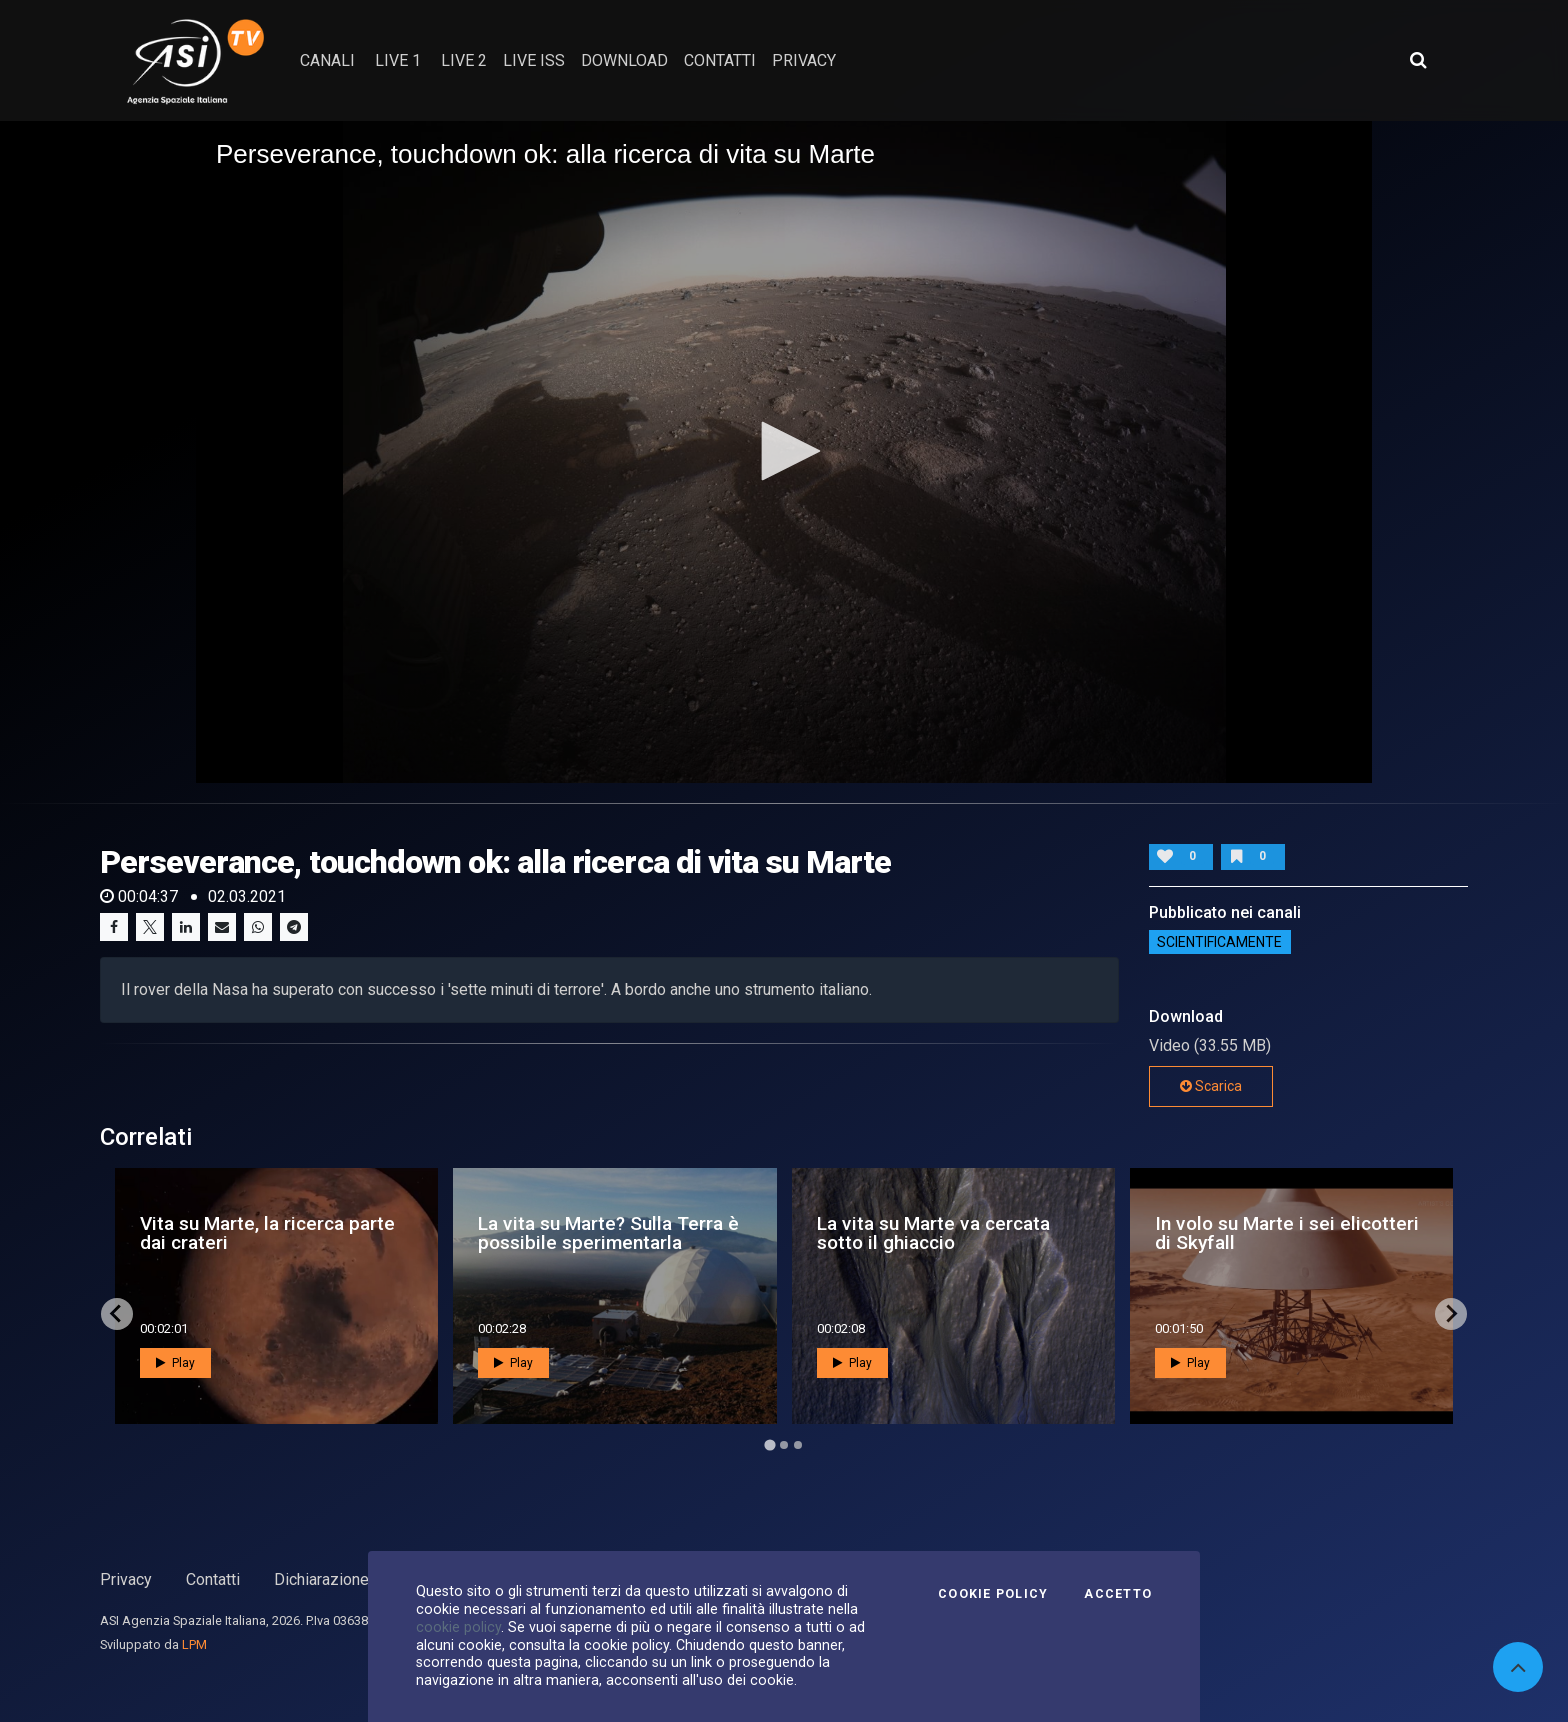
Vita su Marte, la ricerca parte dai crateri (267, 1233)
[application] (784, 452)
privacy (804, 60)
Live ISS (534, 60)
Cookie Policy (993, 1594)
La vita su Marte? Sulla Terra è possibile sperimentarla (608, 1233)
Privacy (126, 1579)
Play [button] (175, 1363)
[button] (784, 451)
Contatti (213, 1579)
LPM (194, 1644)
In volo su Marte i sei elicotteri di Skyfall (1287, 1233)
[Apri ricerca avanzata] (1418, 60)
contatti (720, 60)
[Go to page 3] (798, 1445)
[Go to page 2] (784, 1445)
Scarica (1211, 1086)
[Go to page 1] (769, 1444)
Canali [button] (327, 60)
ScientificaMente (1219, 942)
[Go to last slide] (117, 1314)
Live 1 (398, 60)
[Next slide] (1451, 1314)
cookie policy (458, 1627)
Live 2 (464, 60)
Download (624, 60)
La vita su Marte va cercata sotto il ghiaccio (933, 1233)
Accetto (1118, 1594)
